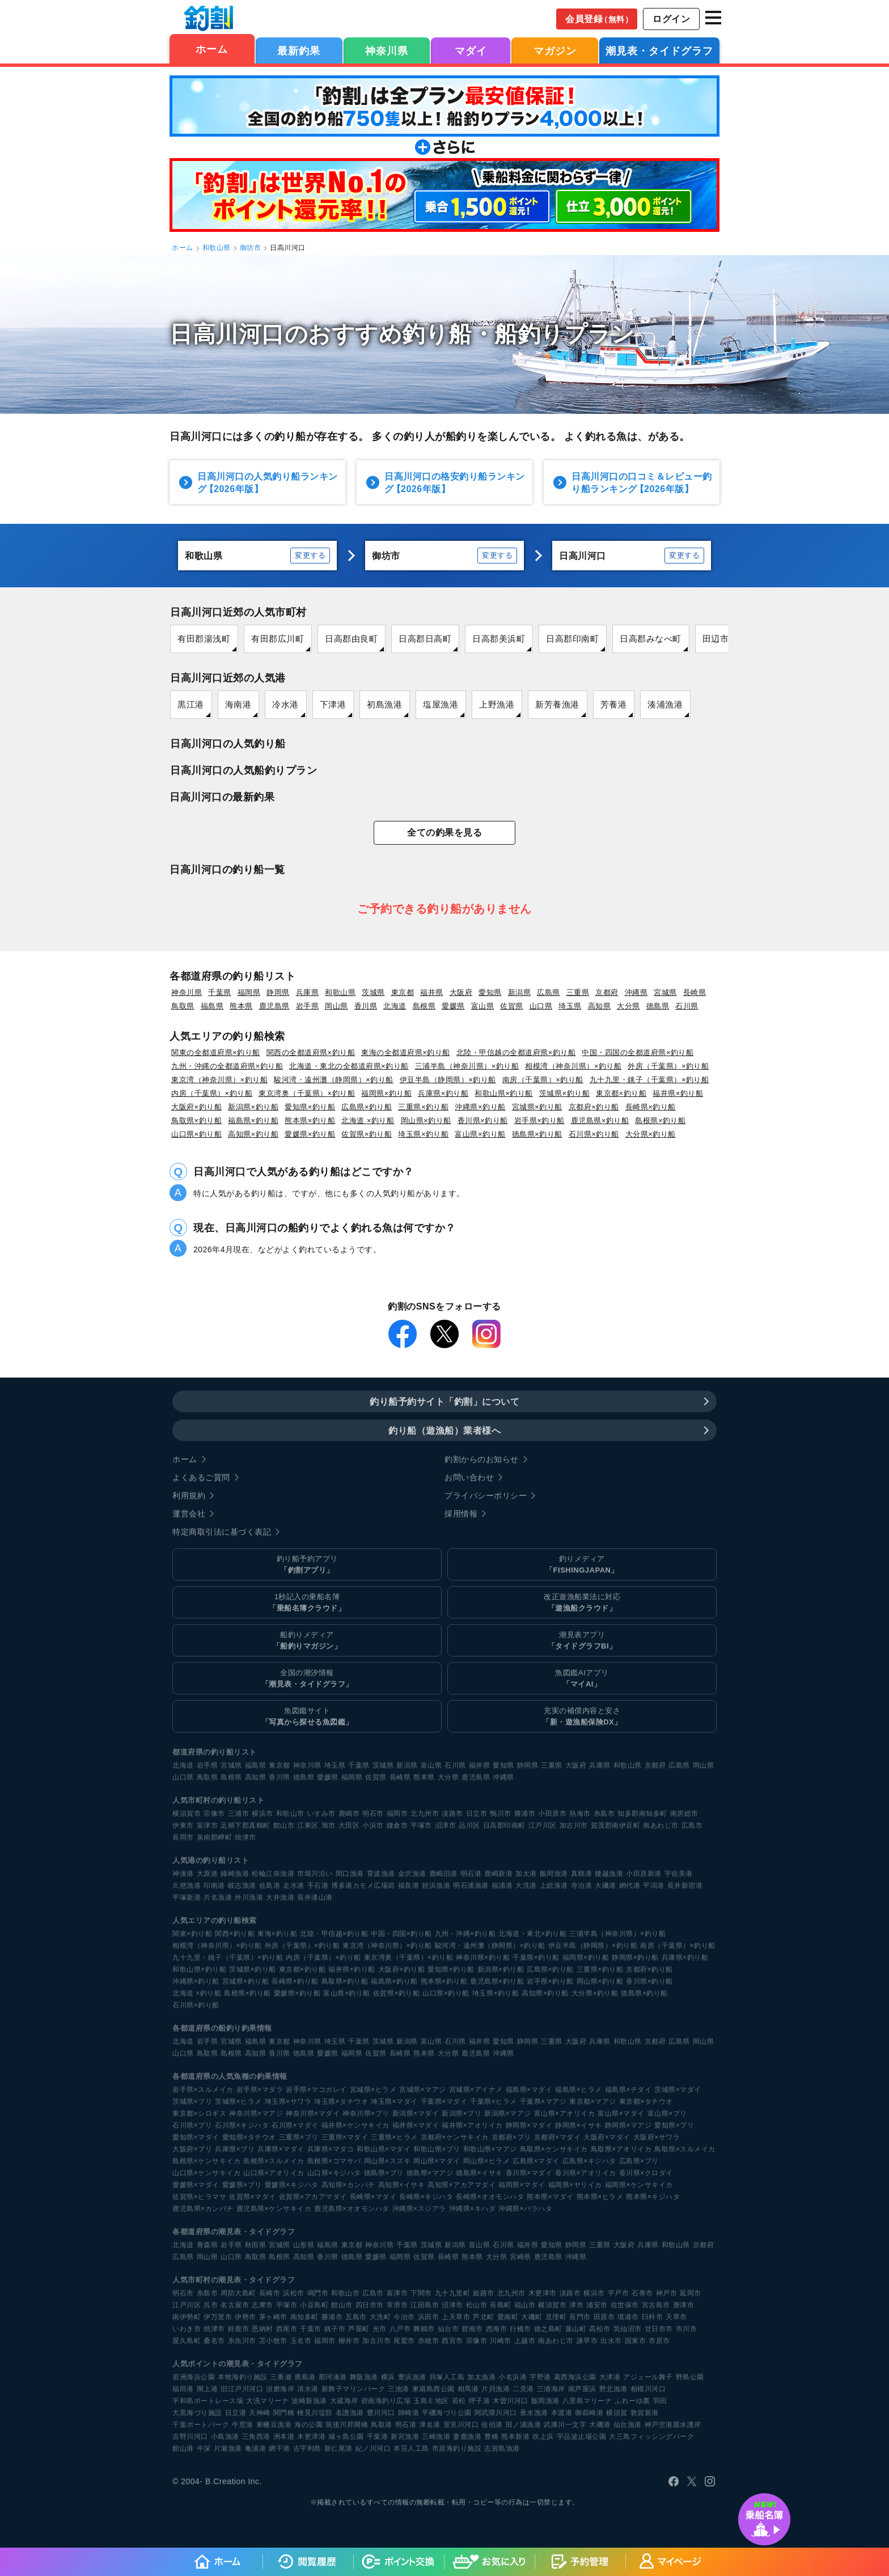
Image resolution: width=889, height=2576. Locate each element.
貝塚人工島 (447, 2377)
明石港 (471, 1873)
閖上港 (207, 2389)
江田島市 (424, 2305)
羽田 (660, 2400)
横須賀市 (186, 1813)
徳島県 (658, 1006)
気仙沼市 (627, 2328)
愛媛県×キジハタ (292, 2184)
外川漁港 (249, 1897)
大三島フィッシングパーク (651, 2436)
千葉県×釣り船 (536, 1957)
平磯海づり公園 (447, 2412)
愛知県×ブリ (674, 2125)
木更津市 (542, 2293)
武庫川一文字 (565, 2424)
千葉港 (377, 2436)
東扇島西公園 (433, 2389)
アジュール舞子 (648, 2377)
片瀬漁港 (228, 2448)
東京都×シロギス (199, 2113)
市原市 (659, 2340)
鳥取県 (182, 1006)
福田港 (183, 2389)
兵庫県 (307, 992)
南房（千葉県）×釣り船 (542, 1079)
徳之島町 (548, 2328)
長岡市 (183, 1837)
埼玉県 (570, 1006)
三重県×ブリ (299, 2137)
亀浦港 (255, 2448)
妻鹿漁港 (467, 2436)
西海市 (496, 2328)
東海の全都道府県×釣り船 (405, 1052)
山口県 (541, 1006)
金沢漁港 (412, 1873)
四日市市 (369, 2305)
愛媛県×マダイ (195, 2184)
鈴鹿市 (238, 2328)
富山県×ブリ (667, 2113)
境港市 (628, 2317)
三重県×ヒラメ (394, 2137)
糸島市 (604, 1813)
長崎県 (694, 992)
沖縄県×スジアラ (419, 2208)
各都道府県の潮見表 (207, 2231)
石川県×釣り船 (594, 1134)
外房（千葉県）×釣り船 (668, 1066)
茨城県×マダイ (677, 2089)
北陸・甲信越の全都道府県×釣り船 (516, 1052)
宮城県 (665, 992)
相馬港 (468, 2389)
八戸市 (400, 2328)
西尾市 (287, 2328)
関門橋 (284, 2412)
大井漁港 (280, 1897)
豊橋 (491, 2436)
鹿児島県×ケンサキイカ (274, 2208)
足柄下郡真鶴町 (245, 1825)
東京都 (402, 992)
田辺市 (715, 638)
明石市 (373, 1813)
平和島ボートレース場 (207, 2400)
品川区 (469, 1825)
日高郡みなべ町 (650, 638)
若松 (459, 2400)
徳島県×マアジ (430, 2173)
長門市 (580, 2317)
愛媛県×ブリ (242, 2184)
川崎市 (500, 2340)
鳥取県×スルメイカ (685, 2149)
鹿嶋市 (349, 1813)
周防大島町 (238, 2293)
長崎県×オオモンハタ (490, 2196)
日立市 (477, 1813)
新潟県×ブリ (461, 2113)
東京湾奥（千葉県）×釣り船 (307, 1093)
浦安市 (597, 2305)
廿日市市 (659, 2328)
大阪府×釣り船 (196, 1107)
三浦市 (238, 1813)
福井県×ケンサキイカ (355, 2125)
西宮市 (452, 2340)
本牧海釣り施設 (243, 2377)
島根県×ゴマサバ (334, 2161)
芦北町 (483, 2317)
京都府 (607, 992)
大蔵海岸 (344, 2400)
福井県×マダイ (415, 2125)
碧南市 (472, 2328)
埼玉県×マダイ (394, 2101)
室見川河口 (461, 2424)
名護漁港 (350, 2412)
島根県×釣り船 (660, 1120)
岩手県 (307, 1006)
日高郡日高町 (425, 638)
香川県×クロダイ (646, 2173)
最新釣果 (298, 51)
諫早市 (587, 2340)
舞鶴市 (424, 2328)
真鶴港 (581, 1873)
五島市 (356, 2317)
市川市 (686, 2328)
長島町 (500, 2305)
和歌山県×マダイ (383, 2149)
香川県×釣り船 (483, 1120)
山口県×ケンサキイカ (206, 2173)
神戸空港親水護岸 (673, 2424)
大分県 (628, 1006)
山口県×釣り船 (196, 1134)
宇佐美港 (678, 1873)
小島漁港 (225, 2436)
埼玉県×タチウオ (341, 2101)
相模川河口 (648, 2389)
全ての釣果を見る (444, 832)
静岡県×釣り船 (635, 1957)
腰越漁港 (609, 1873)
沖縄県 (636, 992)
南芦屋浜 (582, 2389)
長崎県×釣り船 (650, 1107)
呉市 (211, 2305)
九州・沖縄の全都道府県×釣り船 (227, 1066)
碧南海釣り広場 (386, 2400)
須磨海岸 (280, 2389)
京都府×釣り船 (594, 1107)
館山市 (284, 1825)
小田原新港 (644, 1873)
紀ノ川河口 (373, 2448)
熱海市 (580, 1813)
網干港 (279, 2448)
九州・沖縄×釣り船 (465, 1933)
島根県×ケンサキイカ (206, 2161)
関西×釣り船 (235, 1933)
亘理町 (556, 2317)
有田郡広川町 (277, 638)
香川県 (366, 1006)
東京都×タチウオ (646, 2101)
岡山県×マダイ (436, 2161)
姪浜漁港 (436, 1885)
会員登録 (599, 19)
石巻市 (642, 2293)
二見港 (523, 2389)
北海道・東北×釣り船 (532, 1933)
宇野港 (540, 2377)
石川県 (686, 1006)
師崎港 (409, 2412)
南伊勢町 (186, 2317)
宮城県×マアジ (422, 2089)
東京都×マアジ (592, 2101)
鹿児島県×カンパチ (203, 2208)
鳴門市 (318, 2293)
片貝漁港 (495, 2389)
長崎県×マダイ (373, 2196)
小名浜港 (512, 2377)
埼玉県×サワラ (288, 2101)
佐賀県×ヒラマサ (199, 2196)
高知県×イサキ (401, 2184)
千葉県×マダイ (444, 2101)
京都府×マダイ (557, 2137)
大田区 (349, 1825)
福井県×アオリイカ (472, 2125)
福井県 (431, 992)
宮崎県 (520, 2256)
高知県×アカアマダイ (461, 2184)
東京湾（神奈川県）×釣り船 (219, 1079)
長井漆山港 (315, 1897)
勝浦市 (525, 1813)
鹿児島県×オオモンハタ (352, 2208)
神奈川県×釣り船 (483, 1957)
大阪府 (461, 992)
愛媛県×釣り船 (310, 1134)
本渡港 (562, 2412)
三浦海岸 (551, 2389)
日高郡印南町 (572, 638)
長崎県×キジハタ (426, 2196)
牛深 (204, 2448)
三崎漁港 (436, 2436)
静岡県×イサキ (578, 2125)
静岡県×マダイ (529, 2125)
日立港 (236, 2412)
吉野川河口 (190, 2436)
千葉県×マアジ (543, 2101)
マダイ (471, 51)
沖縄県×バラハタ (525, 2208)
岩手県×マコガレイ (316, 2089)
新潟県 (519, 992)
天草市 (676, 2317)
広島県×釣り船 (366, 1107)
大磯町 (532, 2317)
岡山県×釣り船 (426, 1120)
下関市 (421, 2293)
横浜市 (262, 1813)
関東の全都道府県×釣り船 (215, 1052)
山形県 (304, 2245)
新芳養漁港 (557, 704)
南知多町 (304, 2317)
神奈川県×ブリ (366, 2113)
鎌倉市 (397, 1825)
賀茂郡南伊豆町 (616, 1825)
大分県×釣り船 (650, 1134)
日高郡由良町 (351, 638)
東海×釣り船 (277, 1933)
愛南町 (508, 2317)
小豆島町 (314, 2305)
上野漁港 (496, 704)
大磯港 (605, 1885)
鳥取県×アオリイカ (621, 2149)
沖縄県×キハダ (472, 2208)
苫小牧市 (273, 2340)
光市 (379, 2328)
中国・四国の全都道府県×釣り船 (637, 1052)
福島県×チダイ (628, 2089)
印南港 (214, 1885)
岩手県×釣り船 (539, 1120)
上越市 (525, 2340)
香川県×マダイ (529, 2173)
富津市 (207, 1825)
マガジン (555, 51)
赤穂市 (428, 2340)
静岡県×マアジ (628, 2125)
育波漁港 (381, 1873)
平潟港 (653, 1885)
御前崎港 (589, 2412)
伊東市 (183, 1825)
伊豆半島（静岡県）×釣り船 (448, 1079)
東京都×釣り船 (621, 1093)
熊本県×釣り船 (310, 1120)
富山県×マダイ (621, 2113)
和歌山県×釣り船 (504, 1093)
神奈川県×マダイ (313, 2113)
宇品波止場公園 (582, 2436)
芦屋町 (359, 2328)
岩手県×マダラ (259, 2089)
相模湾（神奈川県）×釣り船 (573, 1066)
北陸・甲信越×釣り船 (334, 1933)
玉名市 (301, 2340)
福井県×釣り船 (678, 1093)
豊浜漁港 (412, 2377)
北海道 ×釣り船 (367, 1120)
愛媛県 (453, 1006)
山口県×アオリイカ (273, 2173)
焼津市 (245, 1837)
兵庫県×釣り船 (443, 1093)
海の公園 (308, 2424)
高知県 (599, 1006)
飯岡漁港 (554, 1873)
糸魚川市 (242, 2340)
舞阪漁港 (364, 2377)
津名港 (430, 2424)
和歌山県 (216, 248)
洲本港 (284, 2436)
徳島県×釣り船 (537, 1134)
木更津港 (311, 2436)
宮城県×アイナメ (476, 2089)
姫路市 (483, 2293)
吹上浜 (543, 2436)
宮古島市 (656, 2305)
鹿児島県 (274, 1006)
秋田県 (255, 2245)
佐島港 (270, 1885)
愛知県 (490, 992)
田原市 (604, 2317)
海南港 (238, 704)
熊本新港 (515, 2436)
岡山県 (336, 1006)
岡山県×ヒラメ (486, 2161)
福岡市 (397, 1813)
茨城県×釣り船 (564, 1093)
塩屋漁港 (440, 704)
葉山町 (576, 2328)
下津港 (333, 704)
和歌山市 (290, 1813)
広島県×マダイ (536, 2161)
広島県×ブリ (639, 2161)
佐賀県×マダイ (252, 2196)
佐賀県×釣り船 (366, 1134)
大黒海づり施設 (197, 2412)
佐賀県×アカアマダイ (313, 2196)
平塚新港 (186, 1897)
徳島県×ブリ (384, 2173)
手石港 (318, 1885)
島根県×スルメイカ (273, 2161)
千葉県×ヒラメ (493, 2101)
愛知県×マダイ (195, 2137)
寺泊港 (581, 1885)
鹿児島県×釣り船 (600, 1120)
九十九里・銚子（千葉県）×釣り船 (649, 1079)
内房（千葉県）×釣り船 (211, 1093)
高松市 (600, 2328)
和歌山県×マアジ (490, 2149)
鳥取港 (381, 2424)
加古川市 (574, 1825)
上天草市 (456, 2317)
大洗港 (526, 1885)
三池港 (398, 2389)
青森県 (207, 2245)
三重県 (578, 992)
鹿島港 (305, 2377)
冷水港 (285, 704)
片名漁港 (218, 1897)
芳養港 (613, 704)
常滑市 (397, 2305)
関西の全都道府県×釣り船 (310, 1052)
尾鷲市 (404, 2340)
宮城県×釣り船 (537, 1107)
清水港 (308, 2389)
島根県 (424, 1006)
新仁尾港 (338, 2448)
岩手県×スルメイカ (203, 2089)
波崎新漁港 (309, 2400)
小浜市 (373, 1825)
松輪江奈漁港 (273, 1873)
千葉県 (219, 992)
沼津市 (445, 1825)
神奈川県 (386, 51)
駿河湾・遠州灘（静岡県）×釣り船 (333, 1079)
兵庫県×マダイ (280, 2149)
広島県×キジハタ (589, 2161)
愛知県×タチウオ (249, 2137)
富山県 (482, 1006)
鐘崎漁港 (235, 1873)
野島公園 (690, 2377)
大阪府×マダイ (606, 2137)
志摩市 (262, 2305)
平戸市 (618, 2293)
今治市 (404, 2317)
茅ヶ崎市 (273, 2317)
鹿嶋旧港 (443, 1873)
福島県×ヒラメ (578, 2089)
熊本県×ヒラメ (600, 2196)
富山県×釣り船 (480, 1134)
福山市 (525, 2305)
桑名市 (214, 2340)
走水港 (293, 1885)
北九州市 (424, 1813)
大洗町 (380, 2317)
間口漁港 (350, 1873)
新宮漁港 (405, 2436)
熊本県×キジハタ (653, 2196)
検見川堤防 (315, 2412)
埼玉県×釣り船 (423, 1134)
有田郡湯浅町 (203, 638)
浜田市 (428, 2317)
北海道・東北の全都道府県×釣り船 (349, 1066)
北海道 (395, 1006)
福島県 (212, 1006)
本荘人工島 (411, 2448)
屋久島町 (186, 2340)
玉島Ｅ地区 (431, 2400)
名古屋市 (235, 2305)
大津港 (610, 2377)
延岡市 (690, 2293)
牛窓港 (242, 2424)
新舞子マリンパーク (353, 2389)
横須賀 (617, 2412)
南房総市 (684, 1813)
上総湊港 (554, 1885)
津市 (576, 2305)
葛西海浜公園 (575, 2377)
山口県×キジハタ (334, 2173)
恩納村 (262, 2328)
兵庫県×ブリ (235, 2149)
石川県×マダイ (295, 2125)
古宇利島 (307, 2448)
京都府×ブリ (511, 2137)
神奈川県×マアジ (256, 2113)
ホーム (212, 49)
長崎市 (270, 2293)
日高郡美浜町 (498, 638)
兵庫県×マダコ (330, 2149)
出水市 (611, 2340)
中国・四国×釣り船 (401, 1933)
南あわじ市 (661, 1825)
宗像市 (214, 1813)
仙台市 (448, 2328)
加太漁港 (481, 2377)
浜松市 (293, 2293)
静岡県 (278, 992)
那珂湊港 (333, 2377)
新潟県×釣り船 (253, 1107)
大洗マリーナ (267, 2400)
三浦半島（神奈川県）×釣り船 (467, 1066)
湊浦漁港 (665, 704)
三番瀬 (281, 2377)
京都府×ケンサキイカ (455, 2137)
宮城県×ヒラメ (373, 2089)
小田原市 (552, 1813)
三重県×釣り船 (423, 1107)
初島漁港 (384, 704)
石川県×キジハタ (242, 2125)
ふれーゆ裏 (632, 2400)
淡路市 (452, 1813)
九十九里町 (453, 2293)
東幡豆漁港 (274, 2424)
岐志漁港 (242, 1885)
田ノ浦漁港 (523, 2424)
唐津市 (684, 2305)
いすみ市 (321, 1813)
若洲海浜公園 (193, 2377)
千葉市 (310, 2328)
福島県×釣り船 (253, 1120)
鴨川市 (500, 1813)
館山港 (183, 2448)
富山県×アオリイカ (564, 2113)
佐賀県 (511, 1006)
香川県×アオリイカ (585, 2173)
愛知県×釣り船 (310, 1107)
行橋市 (520, 2328)
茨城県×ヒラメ (238, 2101)
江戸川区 (542, 1825)
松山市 (477, 2305)
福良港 (409, 1885)
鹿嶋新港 (498, 1873)
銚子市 (335, 2328)
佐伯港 (492, 2424)
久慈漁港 (186, 1885)
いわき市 (186, 2328)
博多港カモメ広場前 (363, 1885)
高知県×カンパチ (348, 2184)
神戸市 (667, 2293)
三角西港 (256, 2436)
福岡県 (249, 992)
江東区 (308, 1825)
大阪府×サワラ (656, 2137)
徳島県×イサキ (479, 2173)
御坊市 (250, 248)
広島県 (548, 992)
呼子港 (479, 2400)
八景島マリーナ (587, 2400)
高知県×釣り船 (253, 1134)
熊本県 (241, 1006)
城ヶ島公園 (346, 2436)
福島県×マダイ (529, 2089)
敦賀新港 (644, 2412)
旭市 (328, 1825)
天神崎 (259, 2412)
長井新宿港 (685, 1885)
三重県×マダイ (345, 2137)
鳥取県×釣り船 (196, 1120)
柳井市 (349, 2340)
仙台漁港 (627, 2424)
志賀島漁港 (502, 2448)
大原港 (207, 1873)
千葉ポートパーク (200, 2424)
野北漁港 (613, 2389)
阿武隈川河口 (496, 2412)
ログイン (671, 19)
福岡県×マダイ (521, 2184)
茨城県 (373, 992)
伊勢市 (245, 2317)
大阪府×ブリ (192, 2149)
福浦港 (502, 1885)
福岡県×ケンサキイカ (639, 2184)
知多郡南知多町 (642, 1813)
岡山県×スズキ (387, 2161)
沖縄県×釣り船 (480, 1107)
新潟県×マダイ (415, 2113)
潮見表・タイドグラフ (659, 51)
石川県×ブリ (192, 2125)
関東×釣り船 (192, 1933)
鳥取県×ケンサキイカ (554, 2149)
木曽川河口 (510, 2400)
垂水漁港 (534, 2412)
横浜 (388, 2377)
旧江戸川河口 (242, 2389)
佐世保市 (625, 2305)
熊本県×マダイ (550, 2196)
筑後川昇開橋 (346, 2424)
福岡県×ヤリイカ (575, 2184)
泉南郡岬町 (214, 1837)
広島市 (692, 1825)
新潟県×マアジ (507, 2113)
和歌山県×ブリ (436, 2149)
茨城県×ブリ (192, 2101)
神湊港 (183, 1873)
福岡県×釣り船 (386, 1093)
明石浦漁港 (471, 1885)
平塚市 (421, 1825)
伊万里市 (218, 2317)
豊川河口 (381, 2412)
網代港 (630, 1885)
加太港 (526, 1873)
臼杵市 (652, 2317)
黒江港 (190, 704)
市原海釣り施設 (457, 2448)
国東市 (635, 2340)
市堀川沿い (315, 1873)
